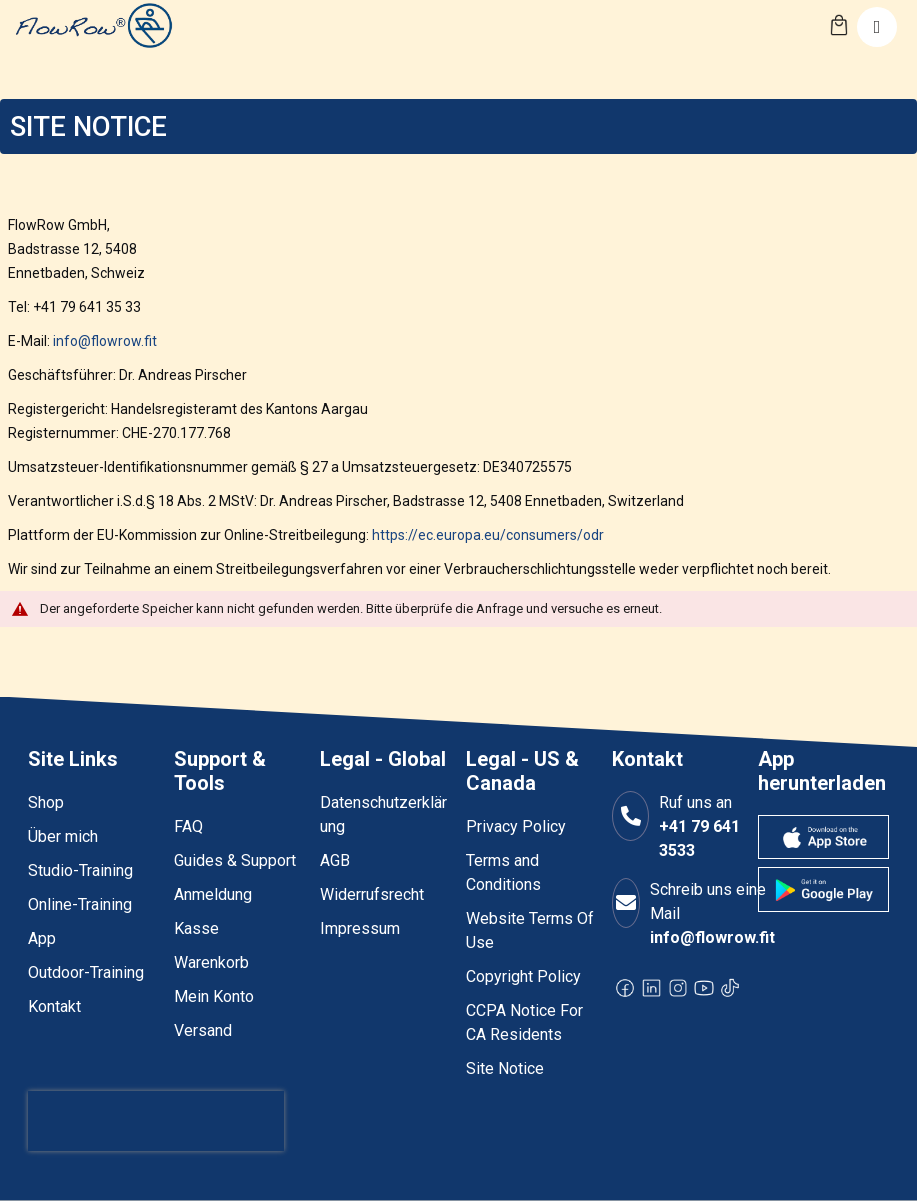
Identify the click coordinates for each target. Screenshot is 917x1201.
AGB (335, 860)
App (42, 938)
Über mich (63, 836)
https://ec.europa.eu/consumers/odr (488, 535)
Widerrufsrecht (372, 894)
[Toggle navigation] (877, 27)
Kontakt (54, 1006)
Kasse (196, 928)
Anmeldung (213, 894)
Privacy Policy (516, 826)
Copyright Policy (523, 976)
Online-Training (80, 904)
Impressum (360, 928)
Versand (203, 1030)
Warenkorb (211, 962)
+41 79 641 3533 (699, 838)
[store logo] (93, 25)
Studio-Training (80, 870)
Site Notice (505, 1068)
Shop (46, 802)
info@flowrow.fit (105, 341)
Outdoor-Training (86, 972)
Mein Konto (214, 996)
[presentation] (156, 1121)
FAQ (188, 826)
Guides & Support (235, 860)
